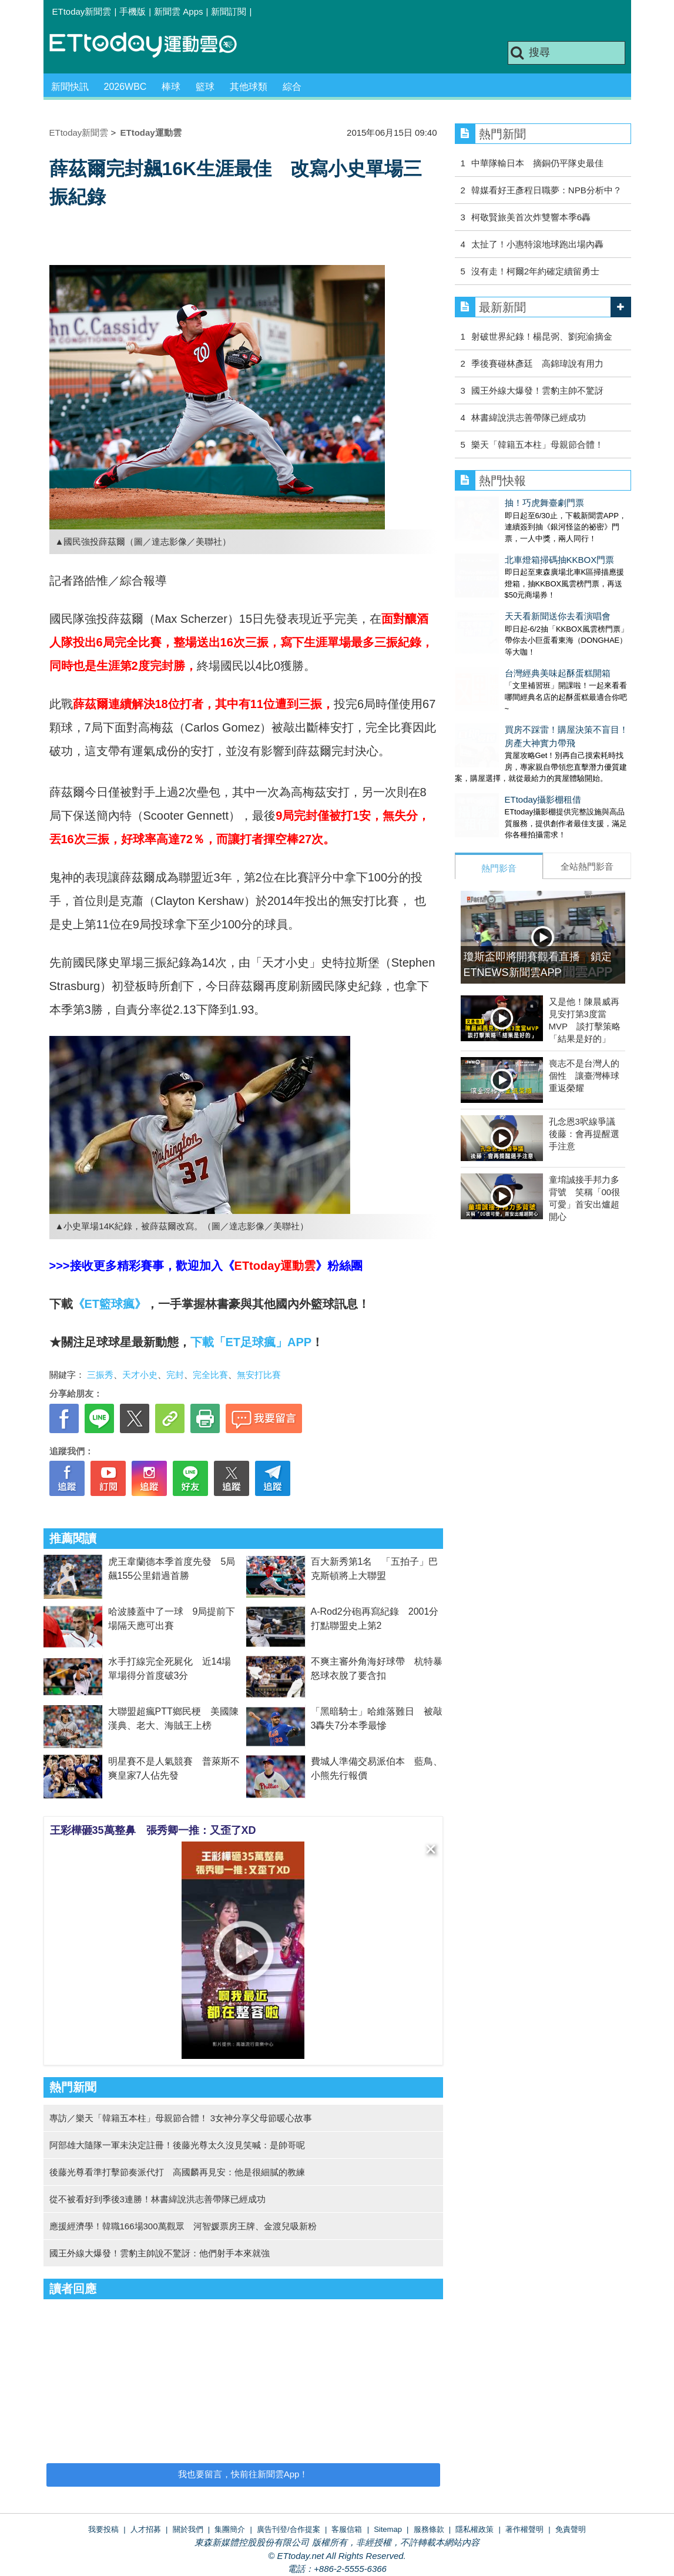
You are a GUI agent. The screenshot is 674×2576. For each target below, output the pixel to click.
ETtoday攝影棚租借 (493, 752)
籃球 (205, 87)
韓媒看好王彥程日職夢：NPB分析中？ (546, 190)
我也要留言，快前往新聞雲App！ (243, 2474)
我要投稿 (103, 2529)
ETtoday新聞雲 (82, 11)
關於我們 (188, 2529)
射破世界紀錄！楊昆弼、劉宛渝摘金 (541, 336)
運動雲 (152, 45)
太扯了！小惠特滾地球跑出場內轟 (537, 244)
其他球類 (248, 87)
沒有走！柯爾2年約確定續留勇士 (535, 271)
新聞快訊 (70, 87)
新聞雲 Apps (178, 11)
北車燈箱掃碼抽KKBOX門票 (510, 548)
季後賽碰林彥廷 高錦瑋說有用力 (537, 363)
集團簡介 (229, 2529)
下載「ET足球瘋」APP (251, 1342)
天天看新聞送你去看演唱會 (508, 593)
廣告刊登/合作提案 (288, 2529)
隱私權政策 (474, 2529)
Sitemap (388, 2529)
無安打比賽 (259, 1375)
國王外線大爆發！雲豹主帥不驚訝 (537, 390)
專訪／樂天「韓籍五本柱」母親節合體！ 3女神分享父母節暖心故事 (181, 2118)
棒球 (171, 87)
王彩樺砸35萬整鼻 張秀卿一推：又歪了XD (153, 1830)
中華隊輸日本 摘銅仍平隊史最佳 (537, 163)
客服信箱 (346, 2529)
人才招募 (145, 2529)
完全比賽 (210, 1375)
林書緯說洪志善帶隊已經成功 (528, 417)
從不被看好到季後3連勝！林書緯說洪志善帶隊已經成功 (157, 2199)
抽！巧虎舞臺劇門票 (494, 503)
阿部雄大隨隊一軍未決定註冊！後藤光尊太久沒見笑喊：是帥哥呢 (177, 2145)
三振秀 (100, 1375)
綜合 (292, 87)
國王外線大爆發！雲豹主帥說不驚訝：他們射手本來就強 (159, 2253)
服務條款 (429, 2529)
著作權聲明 (524, 2529)
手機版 (132, 11)
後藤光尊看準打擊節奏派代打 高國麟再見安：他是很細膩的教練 (177, 2172)
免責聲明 (570, 2529)
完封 (175, 1375)
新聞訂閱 (228, 11)
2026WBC (125, 87)
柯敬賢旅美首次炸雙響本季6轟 (531, 217)
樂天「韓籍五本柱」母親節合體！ (537, 445)
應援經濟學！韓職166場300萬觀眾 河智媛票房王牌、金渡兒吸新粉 (183, 2226)
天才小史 (139, 1375)
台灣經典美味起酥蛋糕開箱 (508, 638)
